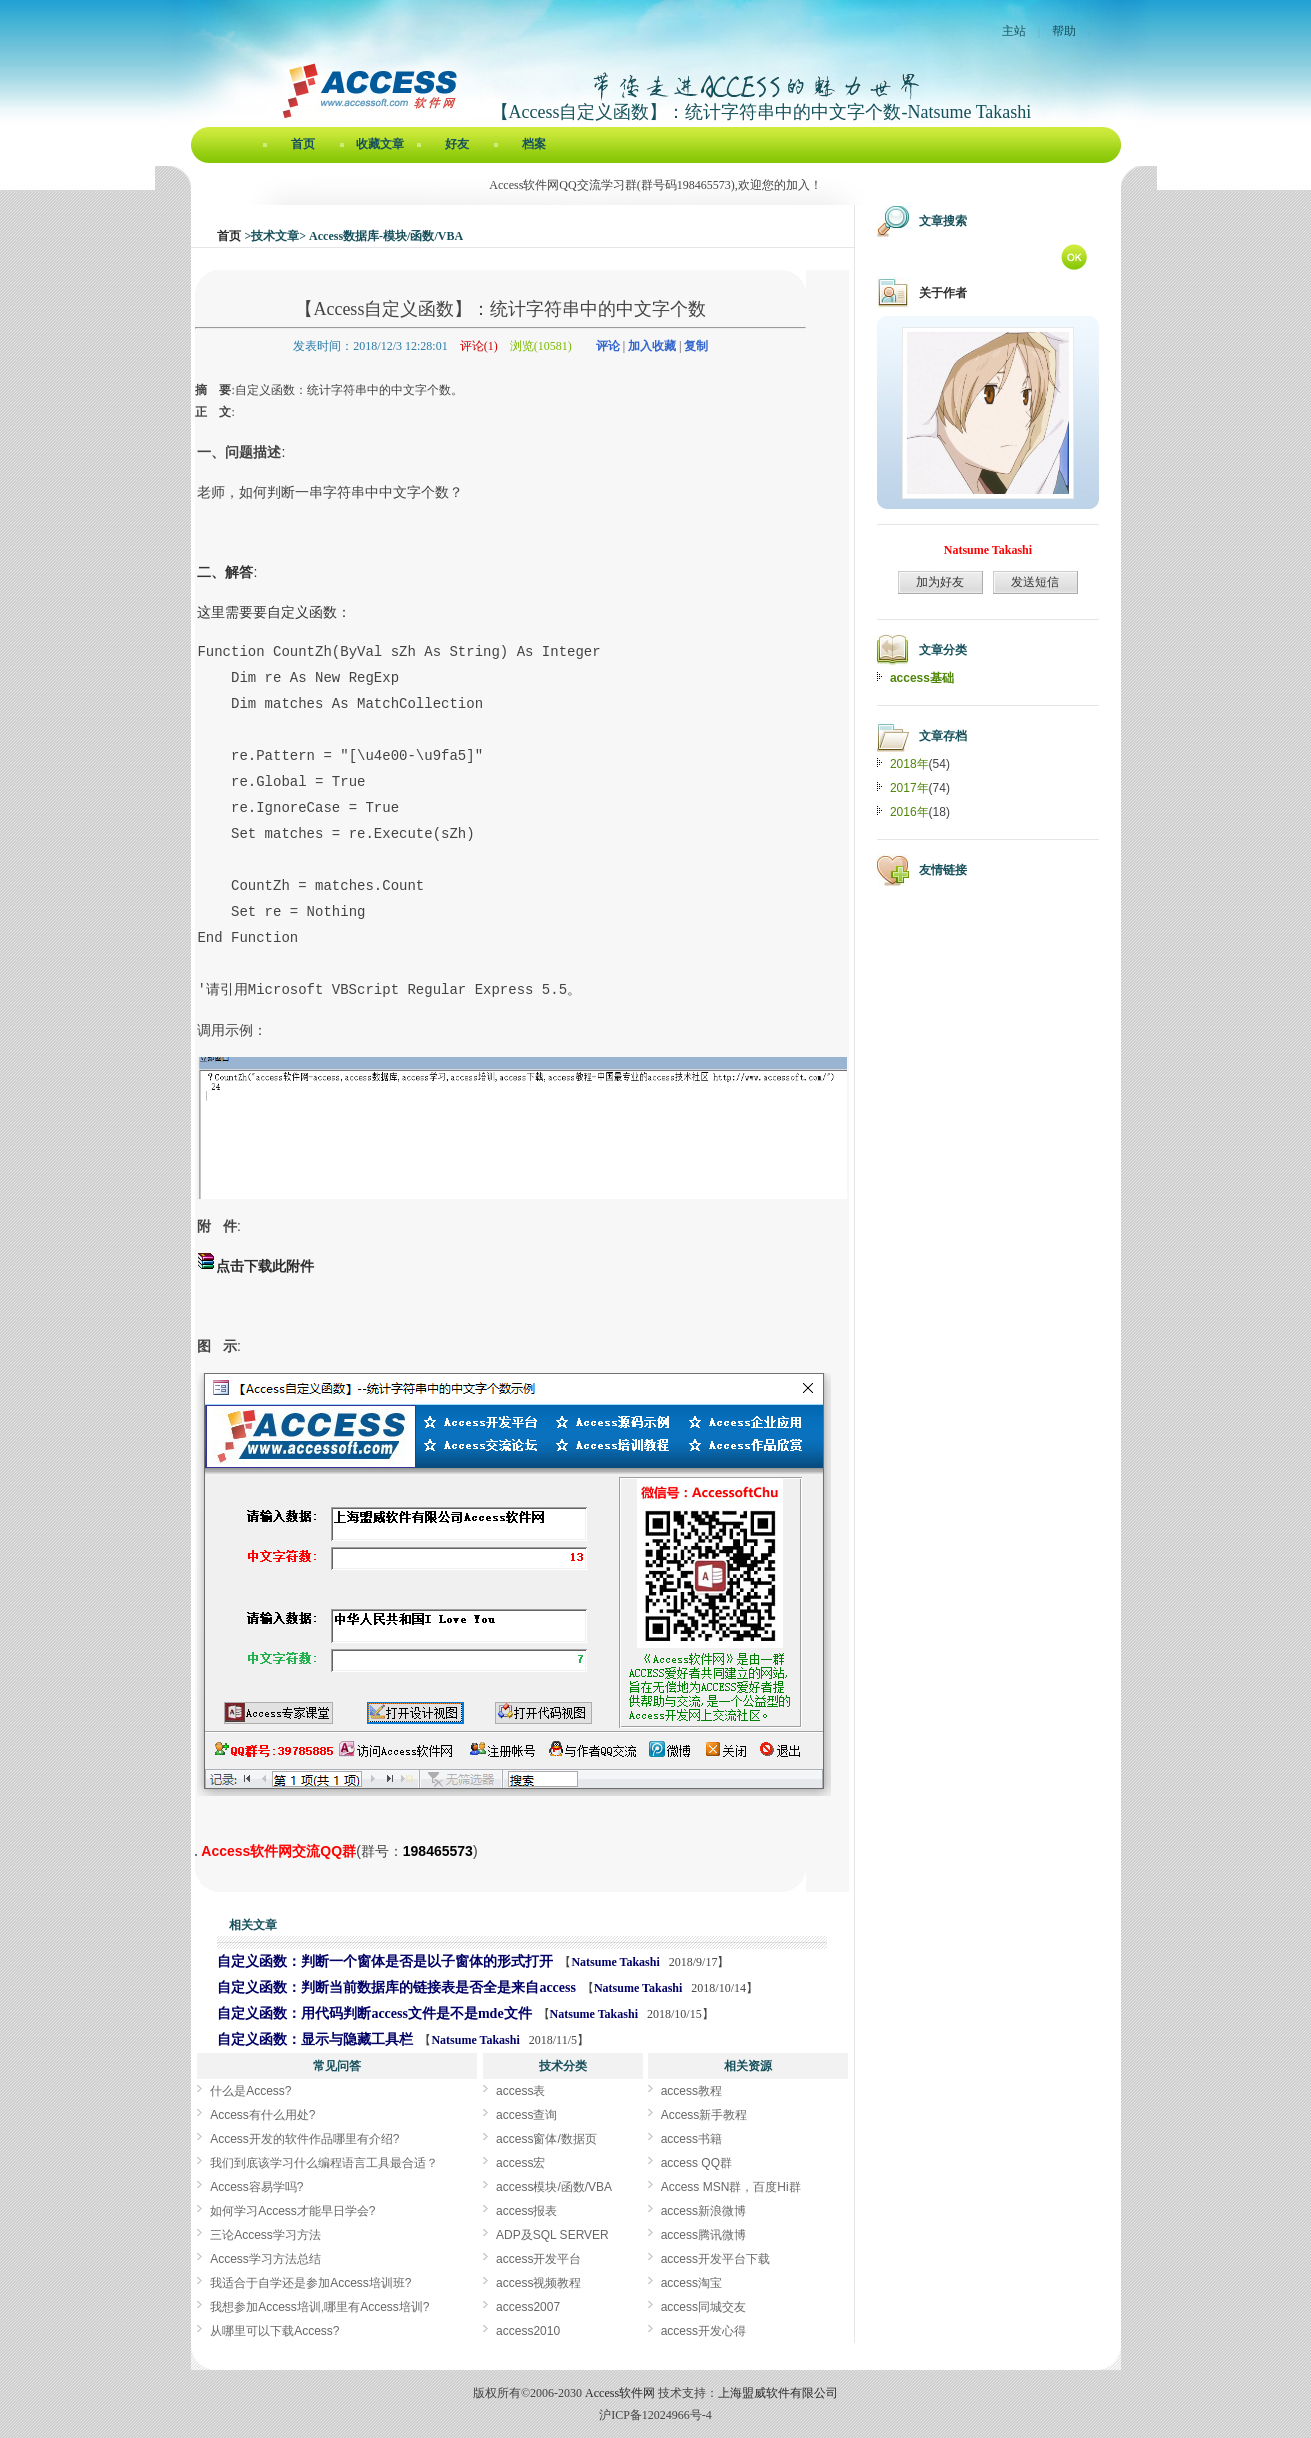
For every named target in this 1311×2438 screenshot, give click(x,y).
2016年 (909, 812)
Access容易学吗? (256, 2187)
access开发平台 (538, 2259)
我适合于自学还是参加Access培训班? (310, 2283)
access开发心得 (703, 2331)
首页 (303, 144)
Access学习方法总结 (265, 2259)
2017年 (909, 788)
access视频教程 (538, 2283)
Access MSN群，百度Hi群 (731, 2187)
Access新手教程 (704, 2115)
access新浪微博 (703, 2211)
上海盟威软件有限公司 (778, 2393)
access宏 (520, 2163)
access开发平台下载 (715, 2259)
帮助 (1064, 31)
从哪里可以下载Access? (274, 2331)
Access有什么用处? (262, 2115)
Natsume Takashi (616, 1962)
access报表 (526, 2211)
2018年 (909, 764)
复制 (696, 346)
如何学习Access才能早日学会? (292, 2211)
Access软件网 (620, 2393)
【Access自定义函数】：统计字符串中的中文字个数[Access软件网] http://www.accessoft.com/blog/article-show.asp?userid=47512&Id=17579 (196, 1855)
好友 (457, 144)
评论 (608, 346)
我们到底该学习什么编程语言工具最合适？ (324, 2163)
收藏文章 (380, 144)
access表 (520, 2091)
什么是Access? (250, 2091)
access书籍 (691, 2139)
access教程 (691, 2091)
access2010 (528, 2331)
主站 (1014, 31)
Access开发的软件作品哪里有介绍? (304, 2139)
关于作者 (943, 293)
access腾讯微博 (703, 2235)
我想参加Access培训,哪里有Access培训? (319, 2307)
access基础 (922, 678)
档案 (534, 144)
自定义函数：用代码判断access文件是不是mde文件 (374, 2013)
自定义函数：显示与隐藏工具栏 (315, 2039)
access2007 (528, 2307)
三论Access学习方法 (265, 2235)
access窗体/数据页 (546, 2139)
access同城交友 (703, 2307)
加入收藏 (652, 346)
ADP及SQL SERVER (552, 2235)
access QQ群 (696, 2163)
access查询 (526, 2115)
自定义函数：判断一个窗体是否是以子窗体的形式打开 (385, 1961)
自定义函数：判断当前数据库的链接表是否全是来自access (396, 1987)
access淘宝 (691, 2283)
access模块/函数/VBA (554, 2187)
